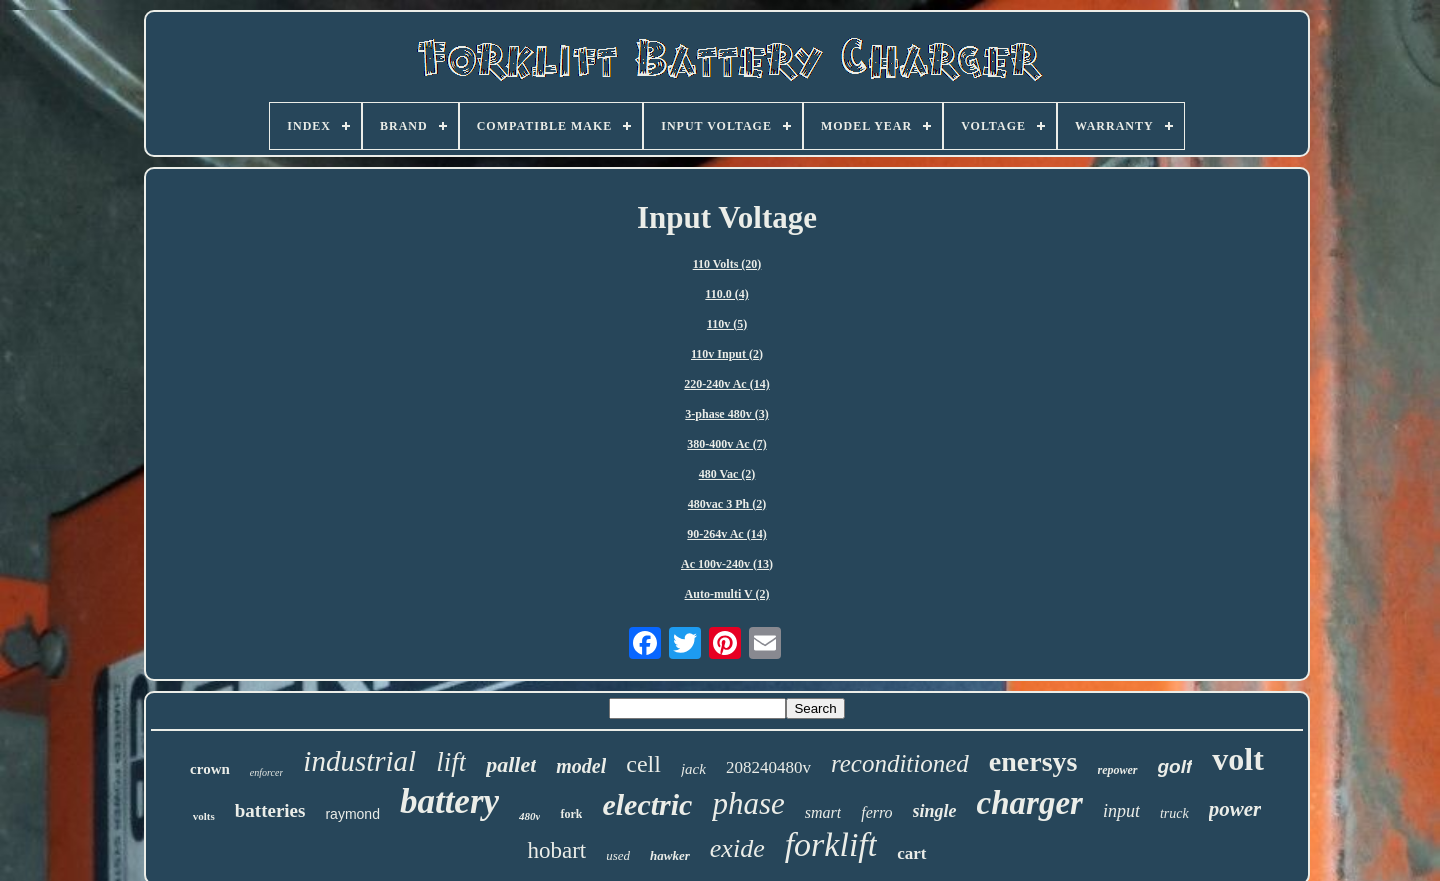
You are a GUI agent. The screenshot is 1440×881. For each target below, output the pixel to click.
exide (737, 848)
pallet (511, 764)
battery (449, 801)
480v (529, 816)
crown (210, 769)
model (581, 766)
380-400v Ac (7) (726, 444)
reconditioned (900, 763)
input (1121, 811)
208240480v (768, 767)
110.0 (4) (726, 294)
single (935, 811)
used (618, 855)
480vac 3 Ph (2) (727, 504)
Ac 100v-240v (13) (727, 564)
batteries (270, 810)
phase (748, 803)
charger (1030, 803)
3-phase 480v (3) (726, 414)
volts (204, 816)
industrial (359, 761)
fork (571, 814)
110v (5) (727, 324)
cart (911, 853)
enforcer (267, 772)
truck (1174, 813)
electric (647, 804)
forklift (831, 844)
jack (693, 769)
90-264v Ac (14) (726, 534)
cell (643, 764)
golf (1175, 766)
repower (1118, 770)
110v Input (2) (727, 354)
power (1235, 809)
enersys (1033, 761)
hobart (556, 850)
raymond (352, 814)
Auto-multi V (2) (727, 594)
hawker (670, 855)
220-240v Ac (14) (726, 384)
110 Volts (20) (727, 264)
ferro (876, 812)
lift (451, 762)
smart (823, 812)
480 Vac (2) (727, 474)
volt (1238, 759)
